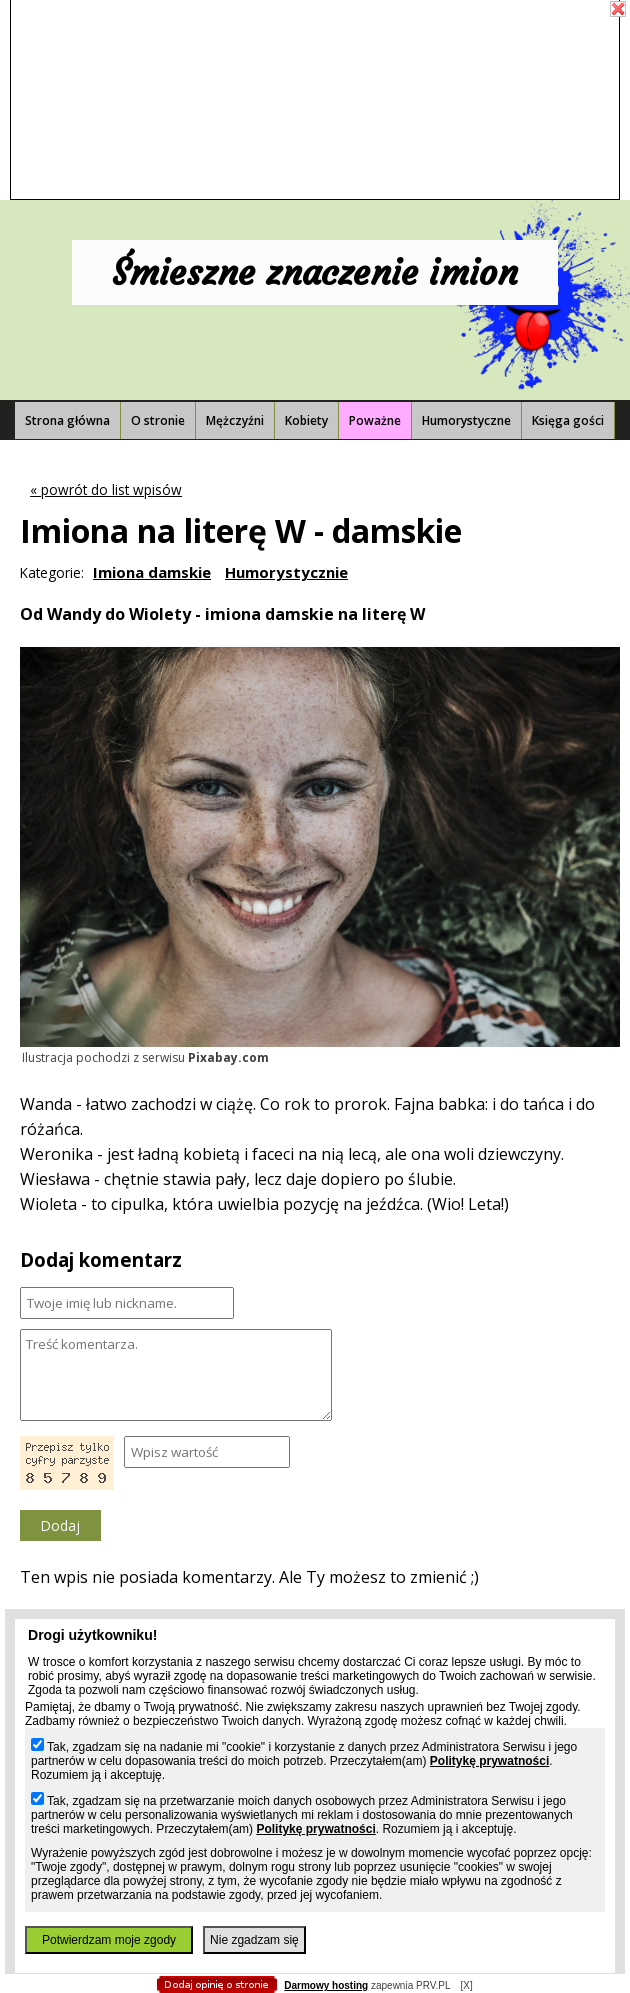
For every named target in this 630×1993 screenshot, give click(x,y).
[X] (466, 1985)
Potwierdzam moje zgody (109, 1940)
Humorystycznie (286, 572)
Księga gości (568, 420)
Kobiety (306, 420)
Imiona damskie (152, 572)
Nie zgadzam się (254, 1940)
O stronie (158, 420)
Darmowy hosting (326, 1985)
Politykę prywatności (489, 1761)
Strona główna (67, 420)
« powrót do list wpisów (106, 489)
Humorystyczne (466, 420)
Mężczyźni (235, 420)
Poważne (375, 420)
